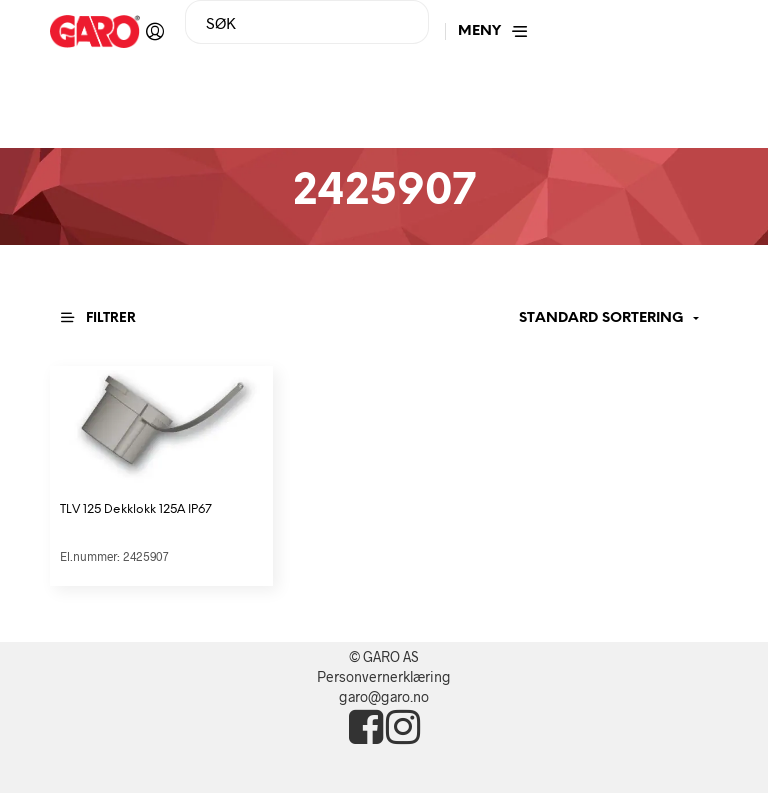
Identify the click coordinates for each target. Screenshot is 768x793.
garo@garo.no (384, 696)
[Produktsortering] (579, 319)
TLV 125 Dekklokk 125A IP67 (136, 509)
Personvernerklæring (384, 676)
